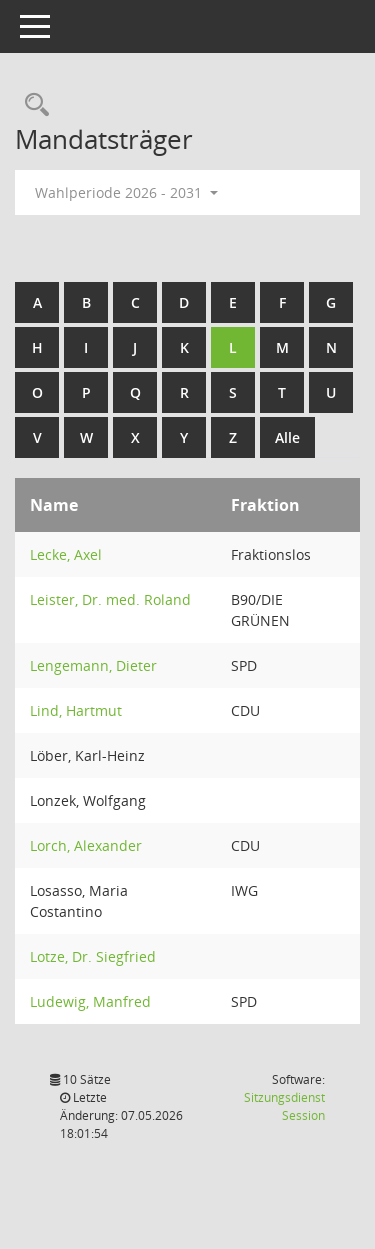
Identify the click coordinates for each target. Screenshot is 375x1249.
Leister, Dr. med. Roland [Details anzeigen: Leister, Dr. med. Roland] (110, 599)
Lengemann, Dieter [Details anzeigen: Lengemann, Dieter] (93, 665)
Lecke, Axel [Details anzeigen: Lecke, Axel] (66, 554)
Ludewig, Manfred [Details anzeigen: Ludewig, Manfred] (90, 1001)
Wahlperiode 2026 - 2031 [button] (126, 192)
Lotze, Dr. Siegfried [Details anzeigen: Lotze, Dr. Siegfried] (93, 956)
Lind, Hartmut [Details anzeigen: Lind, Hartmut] (76, 710)
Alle (287, 437)
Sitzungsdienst (284, 1106)
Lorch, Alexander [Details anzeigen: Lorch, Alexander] (86, 845)
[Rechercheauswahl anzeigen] (32, 105)
